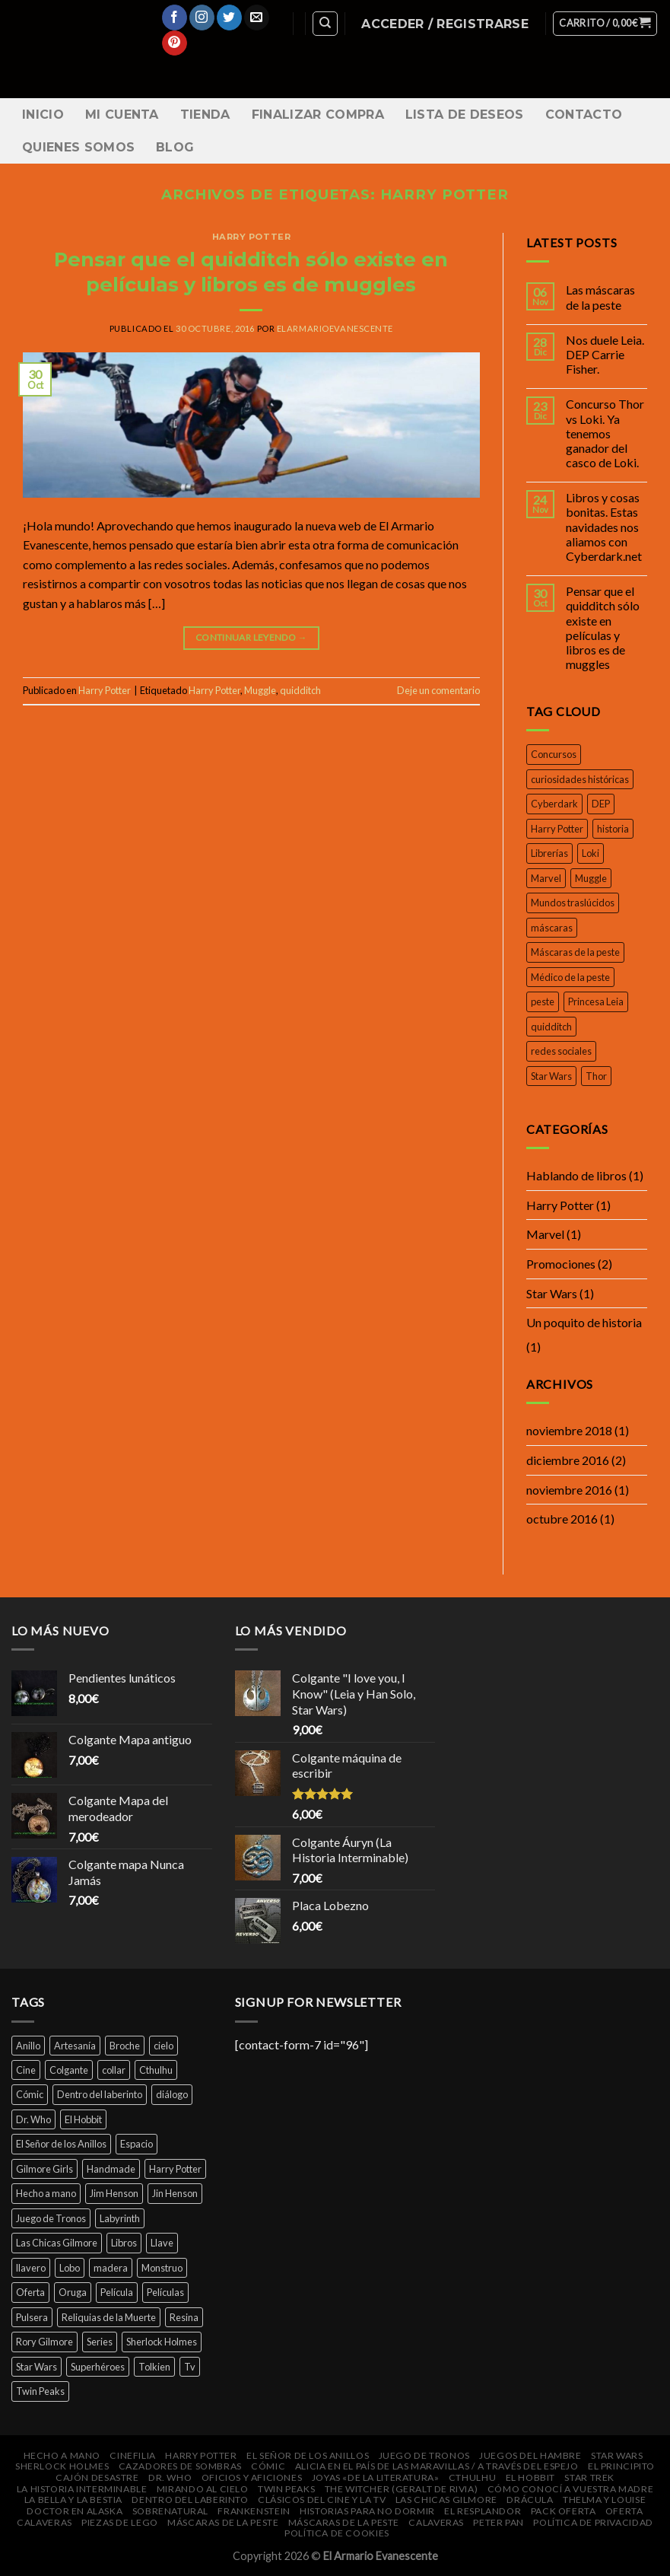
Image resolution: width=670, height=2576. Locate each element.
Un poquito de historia (584, 1322)
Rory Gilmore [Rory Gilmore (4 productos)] (44, 2342)
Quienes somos (78, 147)
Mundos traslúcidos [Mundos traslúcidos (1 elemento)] (572, 902)
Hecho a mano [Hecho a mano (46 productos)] (46, 2193)
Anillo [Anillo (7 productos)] (28, 2045)
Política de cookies (336, 2533)
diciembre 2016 (567, 1460)
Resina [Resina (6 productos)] (184, 2317)
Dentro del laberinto (190, 2499)
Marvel (545, 1234)
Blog (175, 147)
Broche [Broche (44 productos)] (125, 2045)
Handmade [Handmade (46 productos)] (111, 2169)
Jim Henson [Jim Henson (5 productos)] (114, 2193)
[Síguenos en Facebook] (174, 17)
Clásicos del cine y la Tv (322, 2499)
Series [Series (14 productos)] (100, 2342)
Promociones (560, 1263)
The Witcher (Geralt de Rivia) (401, 2489)
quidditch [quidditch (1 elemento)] (551, 1027)
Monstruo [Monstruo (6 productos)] (162, 2268)
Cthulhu (472, 2477)
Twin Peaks (286, 2489)
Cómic (268, 2466)
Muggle (260, 690)
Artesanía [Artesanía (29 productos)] (75, 2045)
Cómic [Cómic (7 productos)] (29, 2094)
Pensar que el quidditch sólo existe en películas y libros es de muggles (603, 627)
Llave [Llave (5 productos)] (162, 2243)
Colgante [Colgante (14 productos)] (68, 2070)
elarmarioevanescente (335, 328)
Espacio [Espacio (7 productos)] (136, 2144)
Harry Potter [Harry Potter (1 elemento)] (557, 829)
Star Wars (551, 1293)
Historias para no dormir (367, 2511)
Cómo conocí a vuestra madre (570, 2489)
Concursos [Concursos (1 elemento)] (553, 754)
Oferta (624, 2511)
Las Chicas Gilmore (446, 2499)
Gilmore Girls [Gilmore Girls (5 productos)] (44, 2169)
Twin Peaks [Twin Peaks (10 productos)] (40, 2391)
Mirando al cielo (203, 2489)
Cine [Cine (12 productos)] (26, 2070)
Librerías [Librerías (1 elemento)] (549, 853)
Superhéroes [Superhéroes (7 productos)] (98, 2367)
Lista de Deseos (464, 114)
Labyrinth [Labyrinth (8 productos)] (120, 2218)
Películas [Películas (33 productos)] (165, 2292)
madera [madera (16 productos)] (111, 2268)
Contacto (584, 114)
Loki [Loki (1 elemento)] (590, 853)
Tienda (205, 114)
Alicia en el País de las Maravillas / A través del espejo (437, 2466)
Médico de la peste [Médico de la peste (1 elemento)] (570, 977)
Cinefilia (133, 2455)
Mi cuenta (122, 114)
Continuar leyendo (251, 637)
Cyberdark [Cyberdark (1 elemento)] (554, 804)
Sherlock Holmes (62, 2466)
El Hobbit (531, 2477)
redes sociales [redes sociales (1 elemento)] (561, 1051)
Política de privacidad (593, 2522)
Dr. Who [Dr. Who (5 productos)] (33, 2119)
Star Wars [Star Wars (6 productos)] (36, 2367)
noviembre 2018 (569, 1430)
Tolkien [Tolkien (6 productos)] (154, 2367)
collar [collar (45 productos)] (113, 2070)
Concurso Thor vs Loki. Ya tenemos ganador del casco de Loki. (605, 433)
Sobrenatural (170, 2511)
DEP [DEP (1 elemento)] (601, 804)
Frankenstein (254, 2511)
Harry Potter (251, 236)
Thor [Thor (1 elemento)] (596, 1076)
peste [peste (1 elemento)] (542, 1001)
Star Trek (589, 2477)
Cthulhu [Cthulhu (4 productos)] (156, 2070)
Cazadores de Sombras (180, 2466)
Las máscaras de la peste (600, 296)
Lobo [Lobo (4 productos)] (69, 2268)
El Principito (621, 2466)
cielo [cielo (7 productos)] (163, 2045)
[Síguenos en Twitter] (229, 17)
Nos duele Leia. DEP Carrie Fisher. (605, 354)
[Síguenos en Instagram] (201, 17)
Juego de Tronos (424, 2455)
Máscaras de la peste (222, 2522)
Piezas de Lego (119, 2522)
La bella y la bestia (73, 2499)
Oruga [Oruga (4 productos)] (73, 2292)
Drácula (529, 2499)
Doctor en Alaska (74, 2511)
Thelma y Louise (604, 2499)
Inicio (43, 114)
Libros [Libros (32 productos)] (124, 2243)
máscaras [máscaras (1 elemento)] (552, 928)
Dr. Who (170, 2477)
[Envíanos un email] (256, 17)
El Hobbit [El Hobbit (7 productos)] (83, 2119)
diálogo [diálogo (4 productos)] (172, 2094)
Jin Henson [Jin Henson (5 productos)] (175, 2193)
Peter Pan (498, 2522)
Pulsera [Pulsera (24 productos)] (32, 2317)
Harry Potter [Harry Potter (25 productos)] (175, 2169)
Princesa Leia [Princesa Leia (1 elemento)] (596, 1001)
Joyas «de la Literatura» (376, 2477)
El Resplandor (482, 2511)
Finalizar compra (318, 114)
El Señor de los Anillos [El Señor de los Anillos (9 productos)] (61, 2144)
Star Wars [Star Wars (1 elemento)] (551, 1076)
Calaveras (44, 2522)
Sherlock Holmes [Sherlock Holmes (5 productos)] (161, 2342)
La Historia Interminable (82, 2489)
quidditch (300, 690)
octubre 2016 (562, 1518)
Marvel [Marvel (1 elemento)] (546, 878)
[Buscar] (325, 23)
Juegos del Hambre (530, 2455)
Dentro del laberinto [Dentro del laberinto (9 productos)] (99, 2094)
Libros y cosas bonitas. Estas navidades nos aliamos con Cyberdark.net (604, 526)
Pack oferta (563, 2511)
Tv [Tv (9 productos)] (189, 2367)
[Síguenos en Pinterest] (174, 43)
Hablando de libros (576, 1175)
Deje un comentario (438, 690)
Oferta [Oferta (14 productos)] (30, 2292)
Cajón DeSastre (97, 2477)
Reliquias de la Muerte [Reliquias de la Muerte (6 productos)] (109, 2317)
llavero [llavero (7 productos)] (31, 2268)
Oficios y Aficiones (252, 2477)
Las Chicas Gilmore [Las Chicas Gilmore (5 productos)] (56, 2243)
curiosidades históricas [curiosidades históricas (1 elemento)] (580, 779)
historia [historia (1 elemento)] (613, 829)
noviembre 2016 (569, 1489)
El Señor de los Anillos (307, 2455)
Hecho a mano (62, 2455)
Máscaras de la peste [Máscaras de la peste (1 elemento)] (575, 952)
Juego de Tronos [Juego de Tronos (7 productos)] (51, 2218)
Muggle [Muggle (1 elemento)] (591, 878)
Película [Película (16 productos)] (116, 2292)
